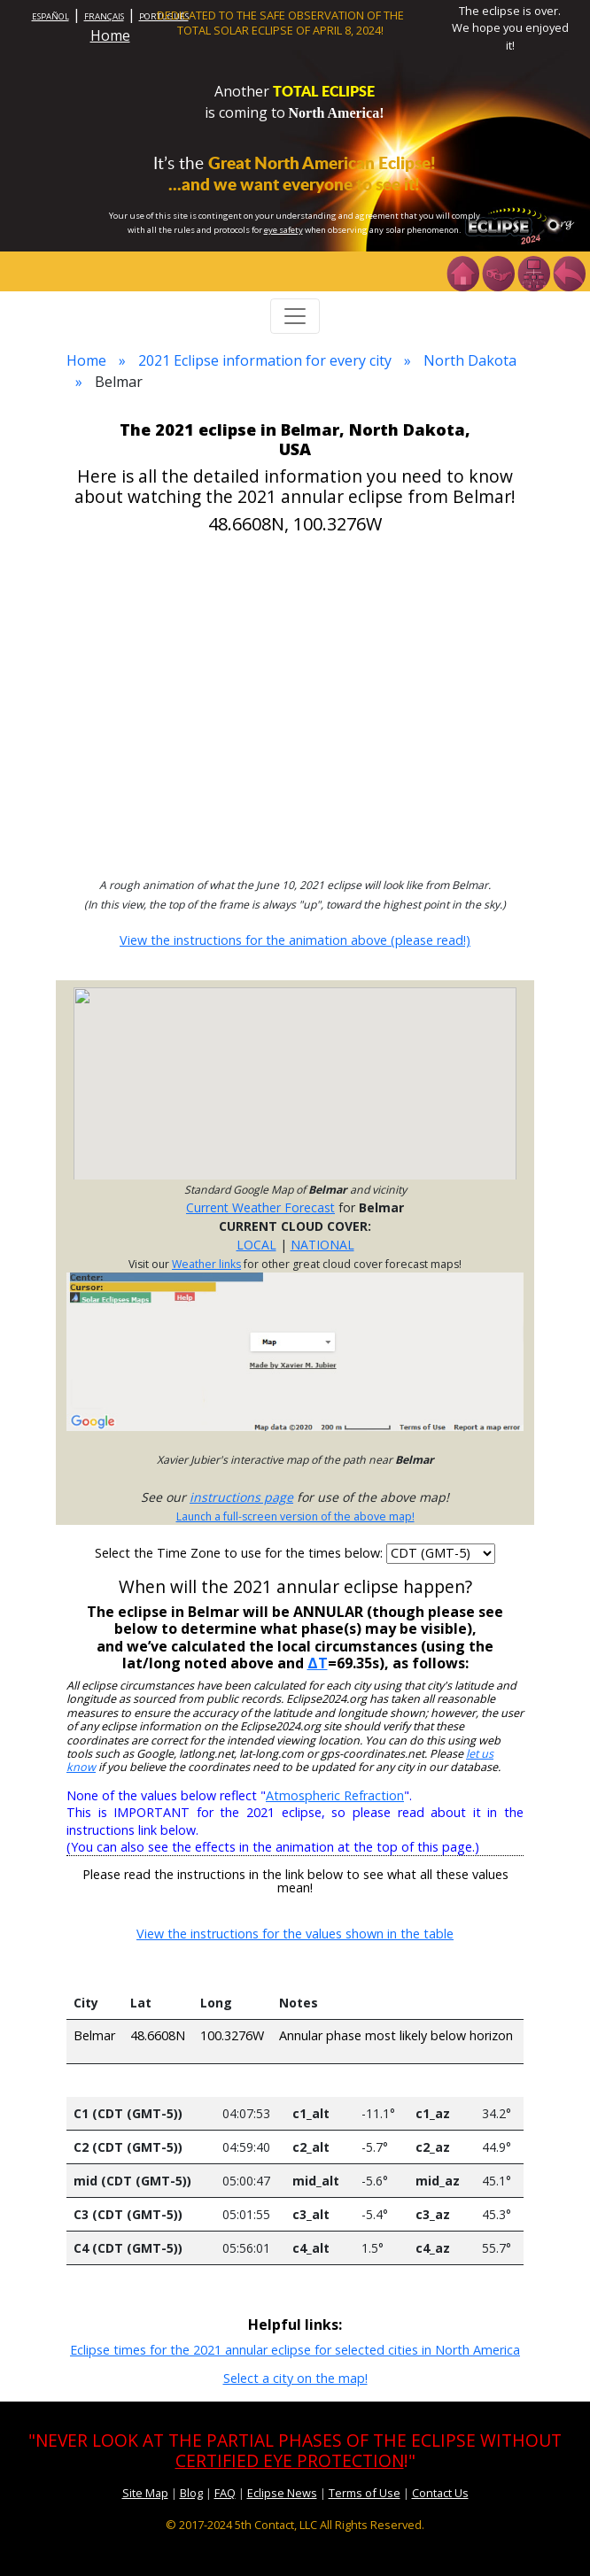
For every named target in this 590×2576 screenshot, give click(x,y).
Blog (191, 2493)
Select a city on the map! (295, 2378)
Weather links (206, 1264)
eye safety (283, 230)
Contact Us (440, 2493)
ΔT (317, 1663)
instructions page (241, 1497)
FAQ (225, 2493)
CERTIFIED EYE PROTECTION (289, 2460)
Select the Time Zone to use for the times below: (240, 1552)
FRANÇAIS (104, 16)
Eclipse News (282, 2493)
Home (110, 35)
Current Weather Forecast (260, 1207)
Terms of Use (364, 2493)
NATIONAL (322, 1244)
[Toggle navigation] (295, 316)
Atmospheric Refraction (335, 1795)
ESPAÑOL (50, 16)
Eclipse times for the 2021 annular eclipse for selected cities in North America (295, 2349)
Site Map (145, 2493)
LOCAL (256, 1244)
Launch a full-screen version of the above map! (295, 1516)
